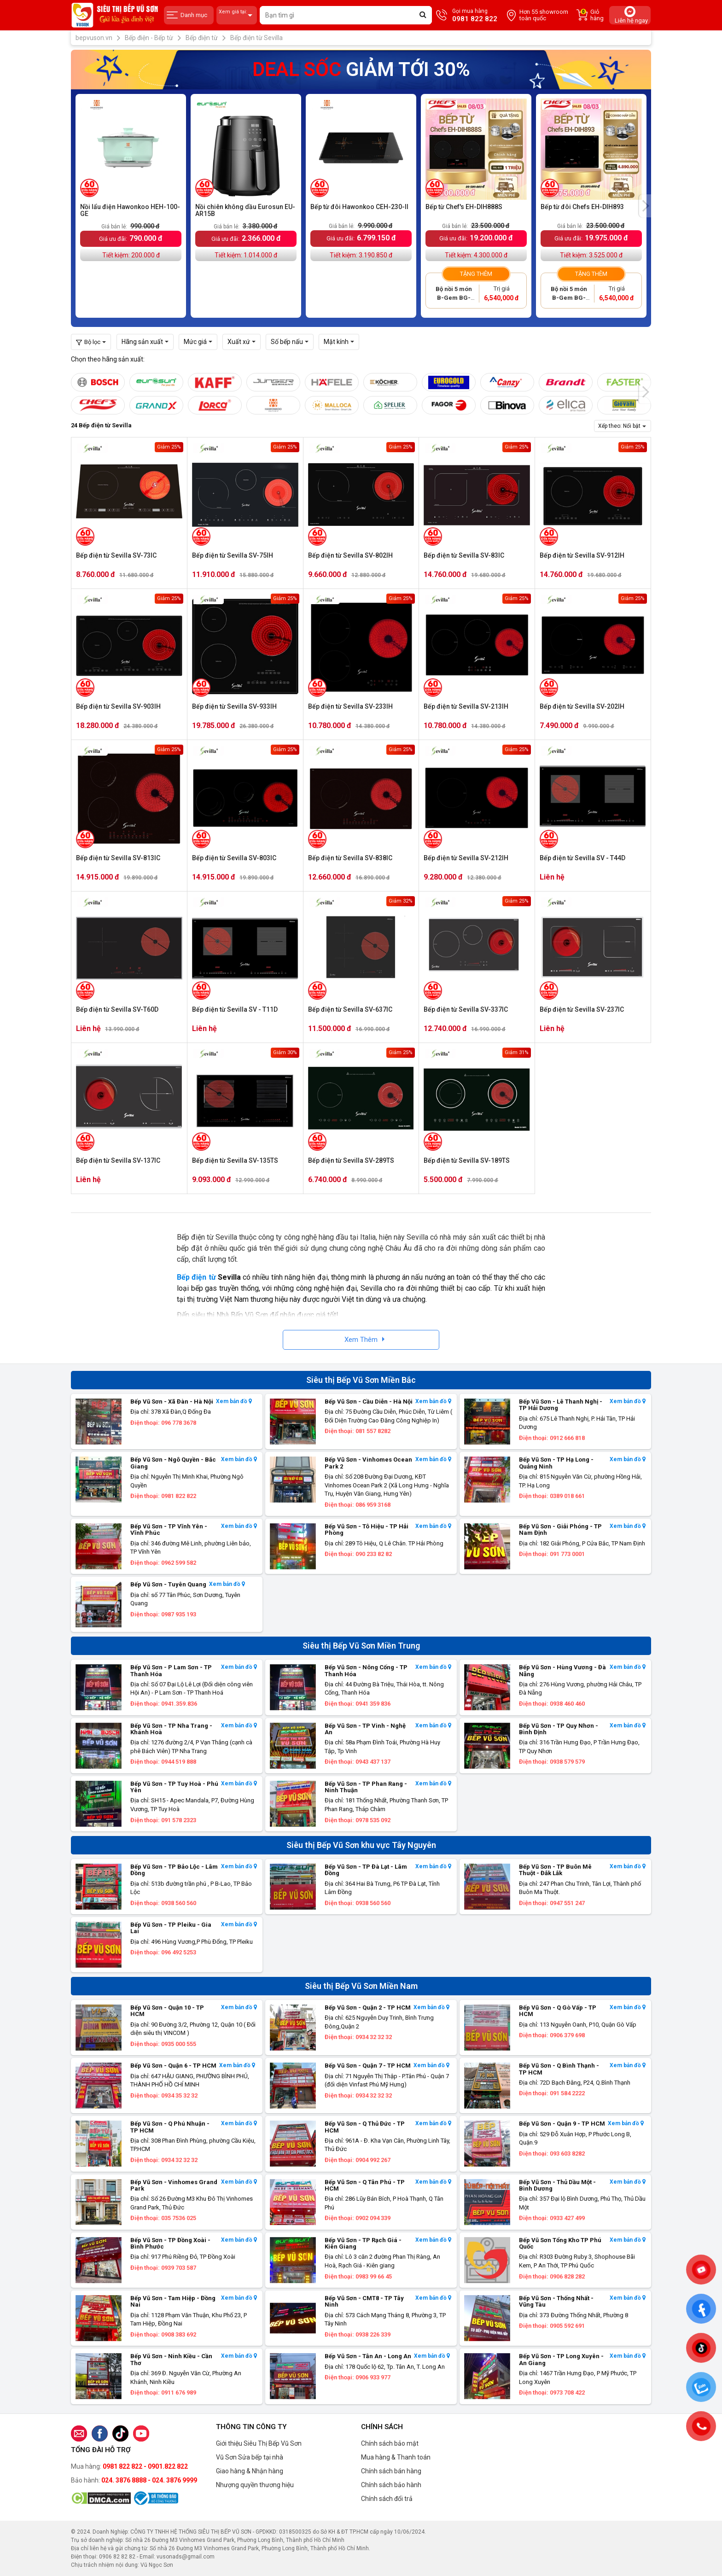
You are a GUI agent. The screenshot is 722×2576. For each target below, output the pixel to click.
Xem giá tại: (237, 15)
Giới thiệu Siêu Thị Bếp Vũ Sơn (259, 2443)
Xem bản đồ (234, 1402)
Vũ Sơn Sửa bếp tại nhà (249, 2457)
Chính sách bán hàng (391, 2471)
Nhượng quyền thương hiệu (255, 2485)
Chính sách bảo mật (390, 2443)
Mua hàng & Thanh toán (396, 2457)
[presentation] (645, 205)
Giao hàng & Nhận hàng (249, 2471)
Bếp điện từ (196, 1277)
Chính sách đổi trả (387, 2498)
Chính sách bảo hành (391, 2485)
